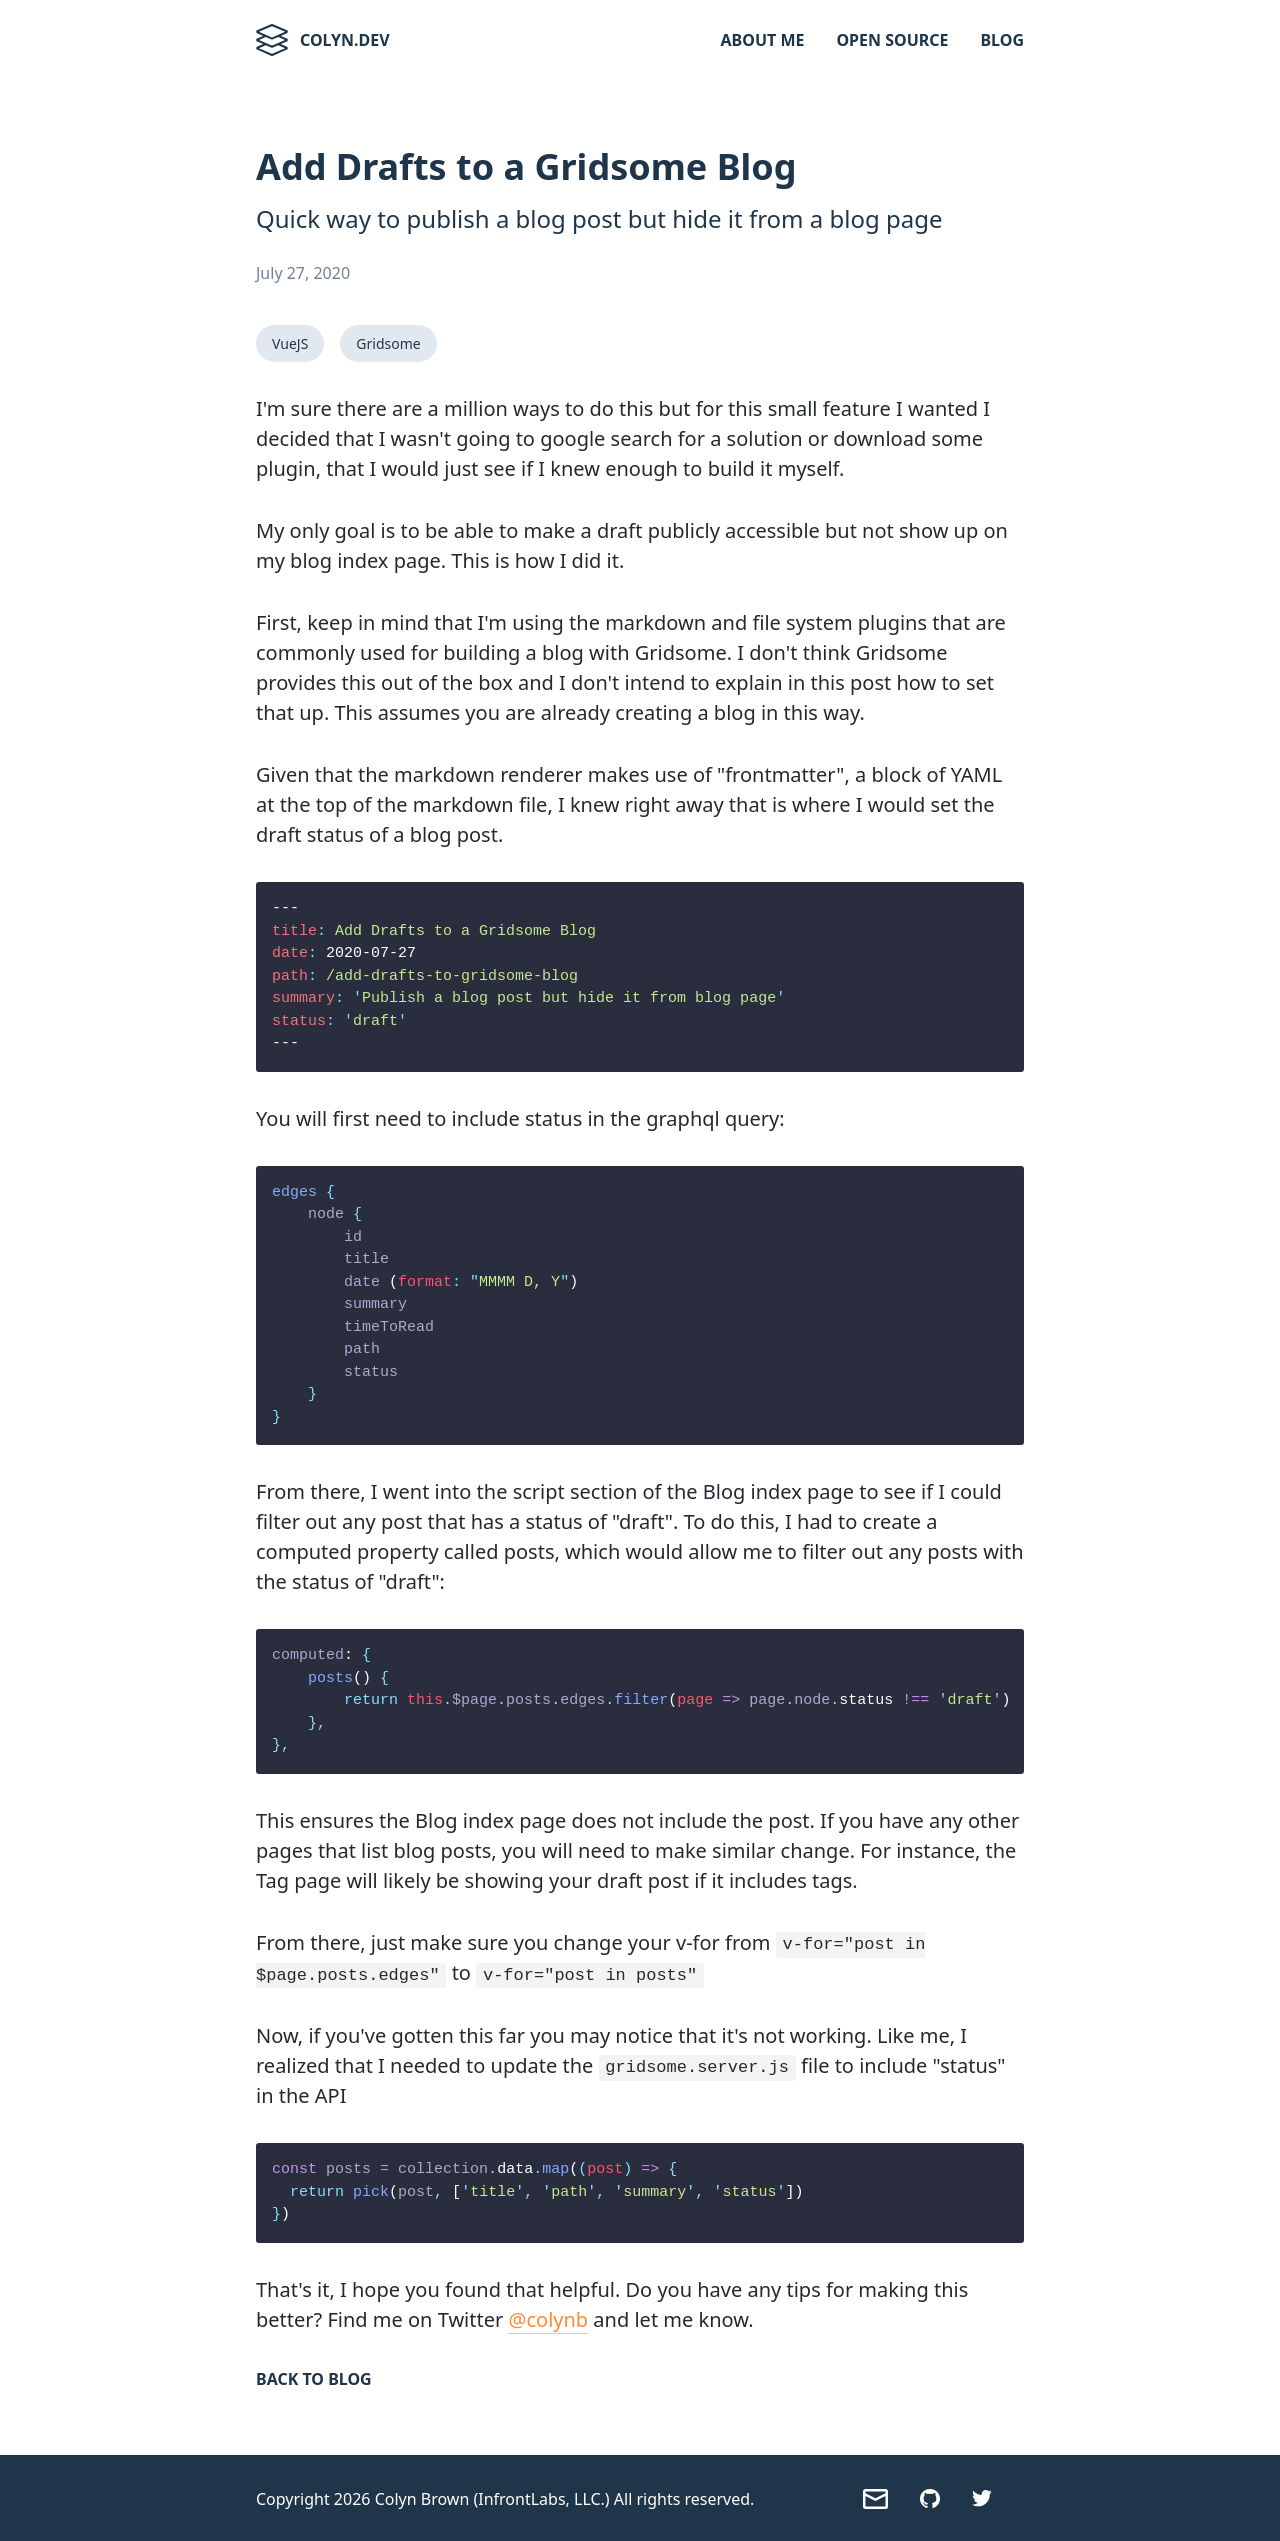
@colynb (548, 2317)
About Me (763, 40)
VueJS (290, 343)
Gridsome (388, 343)
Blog (1002, 40)
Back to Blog (314, 2377)
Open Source (892, 40)
